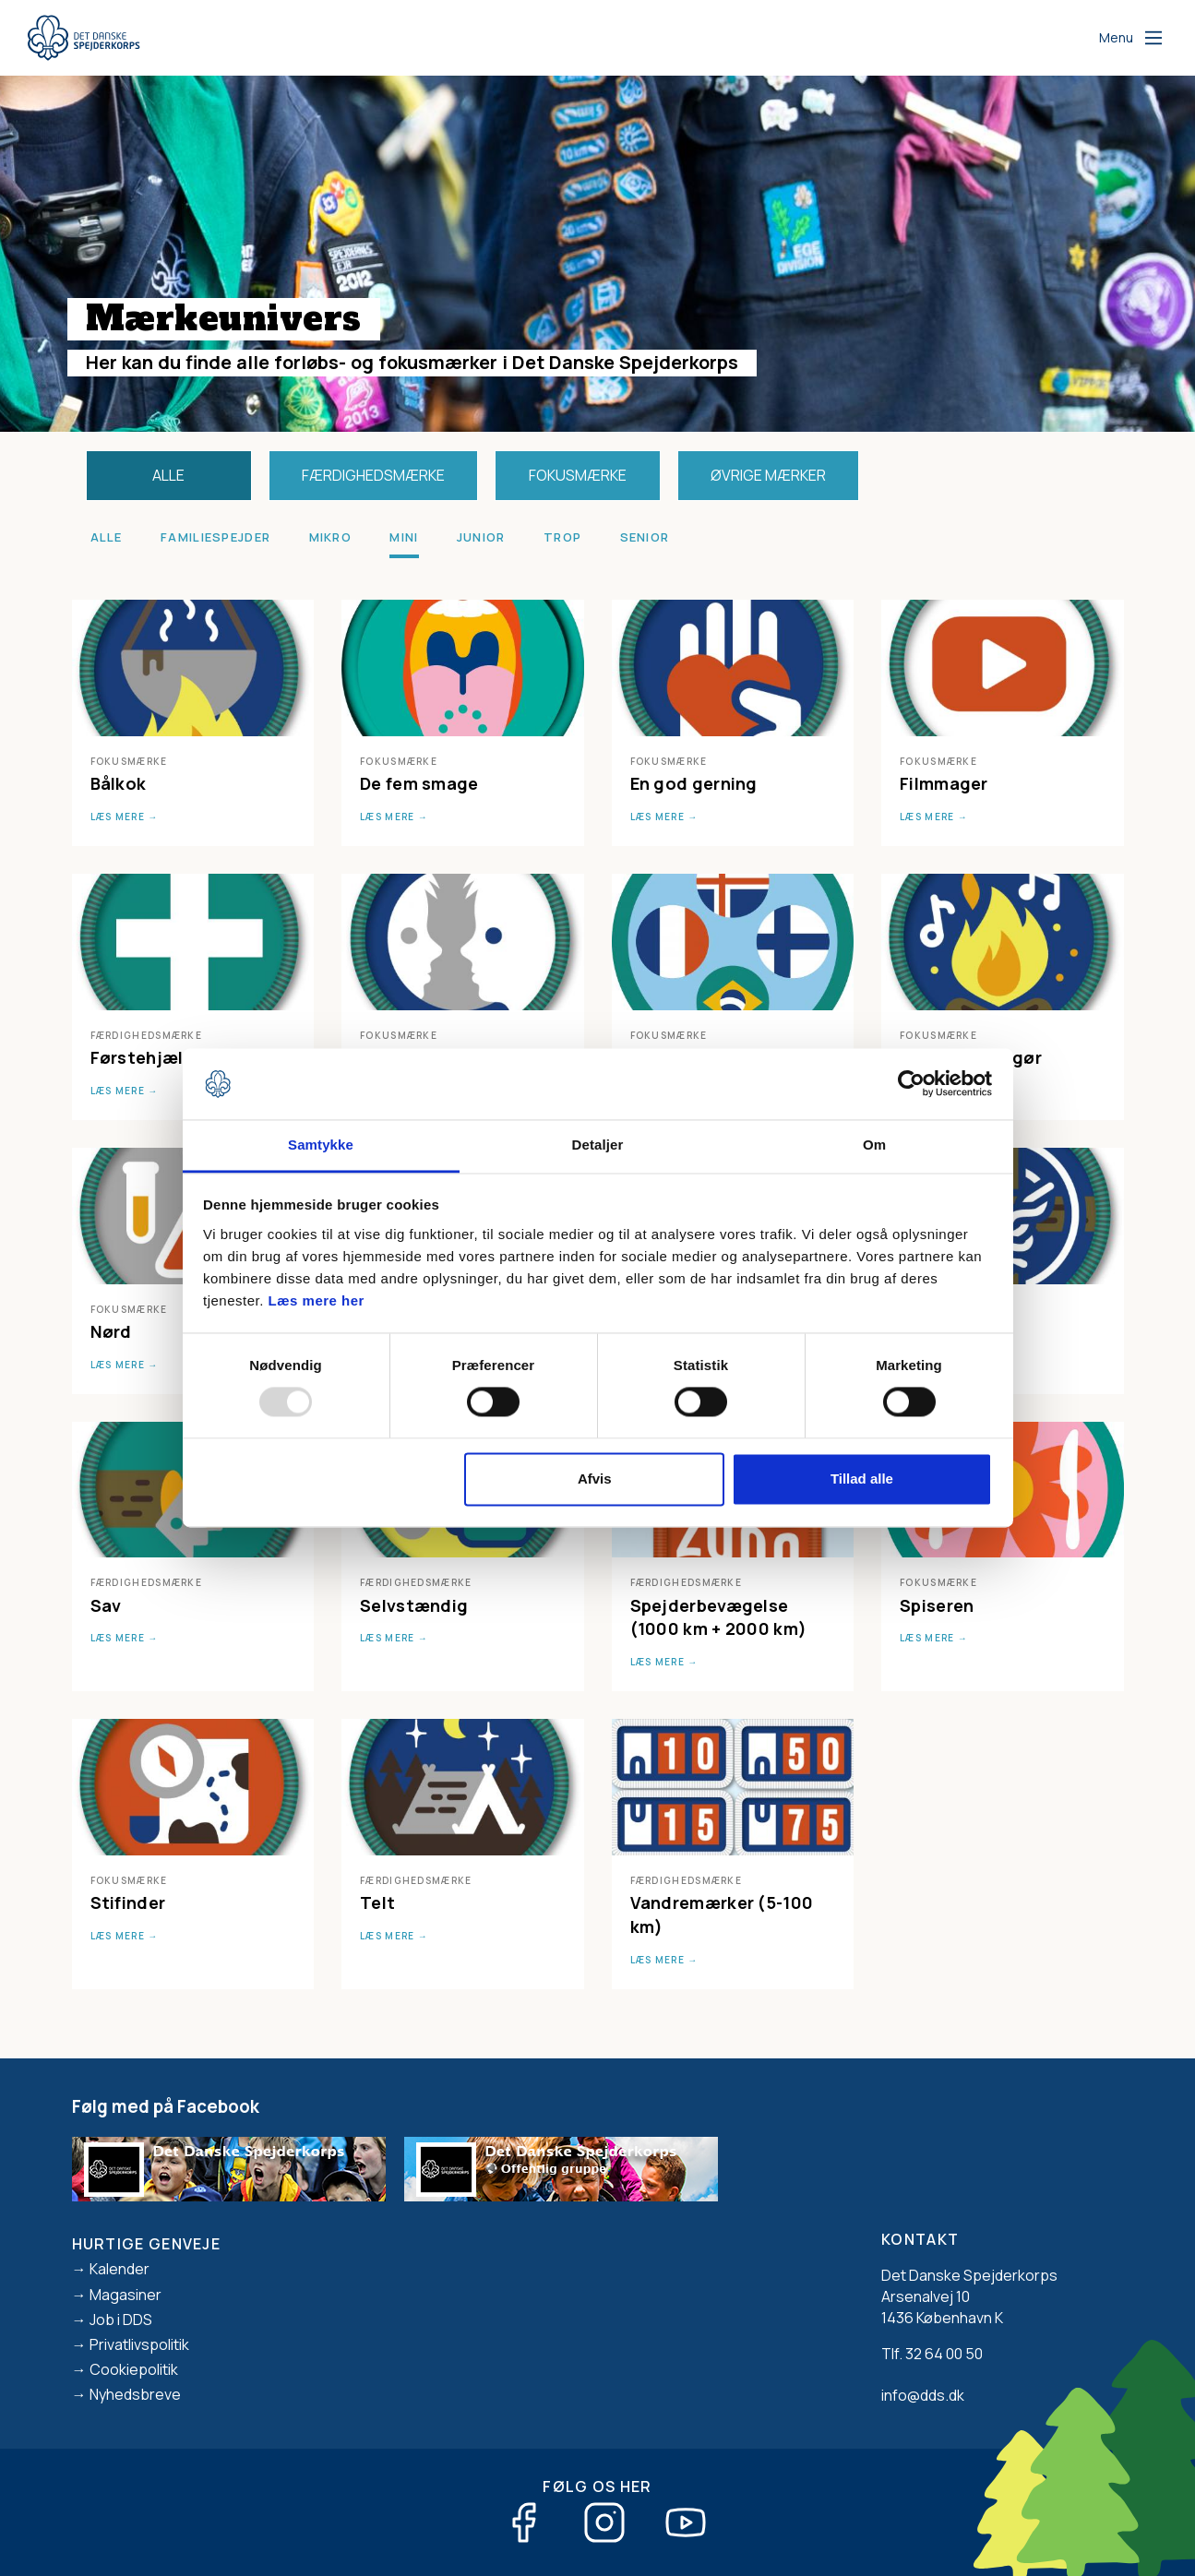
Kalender (119, 2269)
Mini (403, 537)
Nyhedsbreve (135, 2394)
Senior (645, 537)
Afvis (595, 1478)
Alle (168, 475)
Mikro (331, 537)
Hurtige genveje (146, 2244)
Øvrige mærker (768, 475)
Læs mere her (316, 1300)
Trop (562, 537)
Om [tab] (874, 1144)
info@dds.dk (922, 2395)
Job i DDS (121, 2319)
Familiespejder (215, 537)
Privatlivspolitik (139, 2344)
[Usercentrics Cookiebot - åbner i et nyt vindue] (911, 1084)
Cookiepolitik (134, 2369)
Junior (481, 537)
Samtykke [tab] (320, 1144)
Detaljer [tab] (598, 1144)
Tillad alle (862, 1478)
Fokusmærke (578, 475)
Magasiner (125, 2294)
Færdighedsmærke (373, 475)
